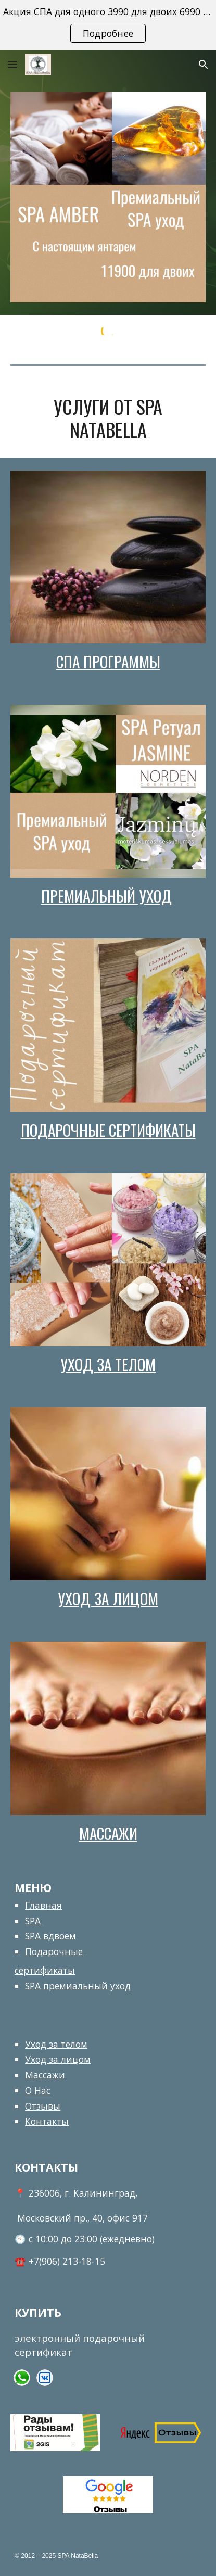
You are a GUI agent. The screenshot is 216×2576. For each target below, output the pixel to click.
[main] (108, 418)
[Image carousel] (108, 197)
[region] (108, 25)
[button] (12, 64)
